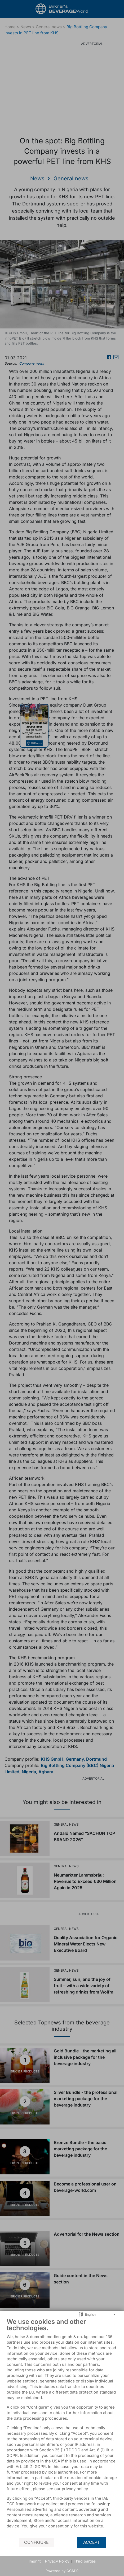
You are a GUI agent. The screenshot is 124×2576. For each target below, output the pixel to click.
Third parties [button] (85, 2561)
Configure (36, 2542)
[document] (62, 2427)
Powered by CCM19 (62, 2571)
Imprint (35, 2561)
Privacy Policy (57, 2561)
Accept (91, 2542)
